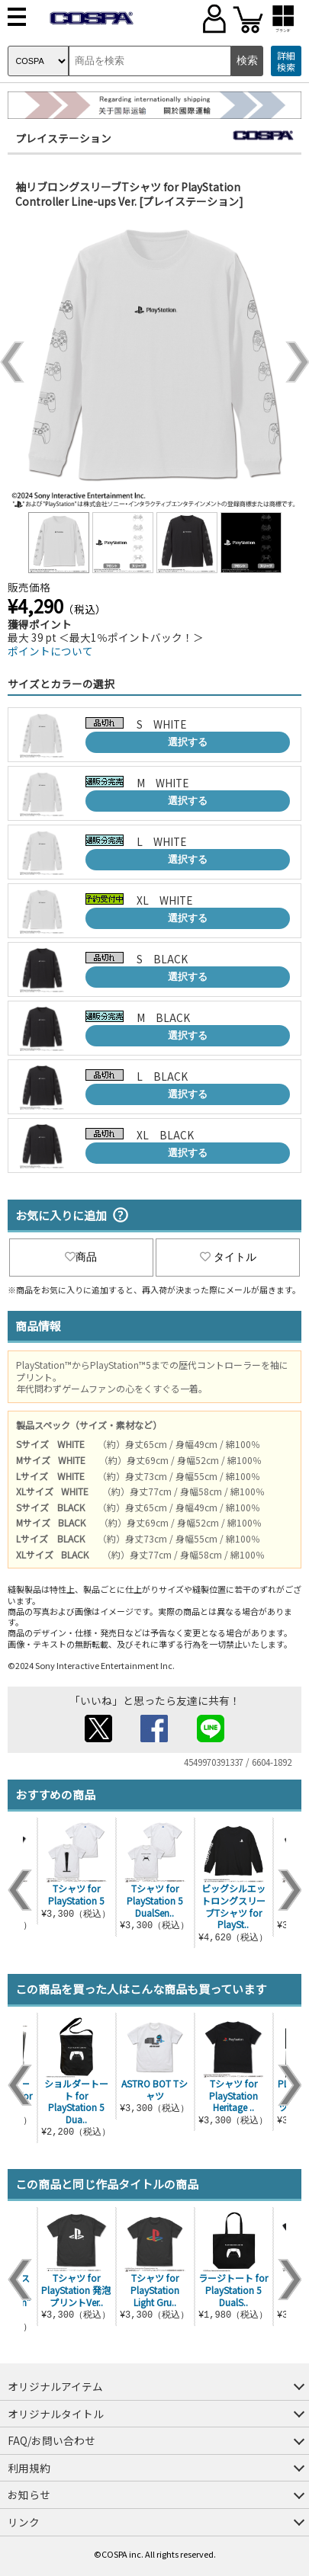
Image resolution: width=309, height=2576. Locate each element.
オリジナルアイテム (55, 2386)
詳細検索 (286, 61)
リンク (24, 2522)
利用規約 (29, 2467)
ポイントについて (50, 650)
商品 (81, 1257)
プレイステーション (63, 138)
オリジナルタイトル (56, 2413)
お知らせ (29, 2494)
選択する (188, 742)
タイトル (228, 1257)
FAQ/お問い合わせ (51, 2440)
